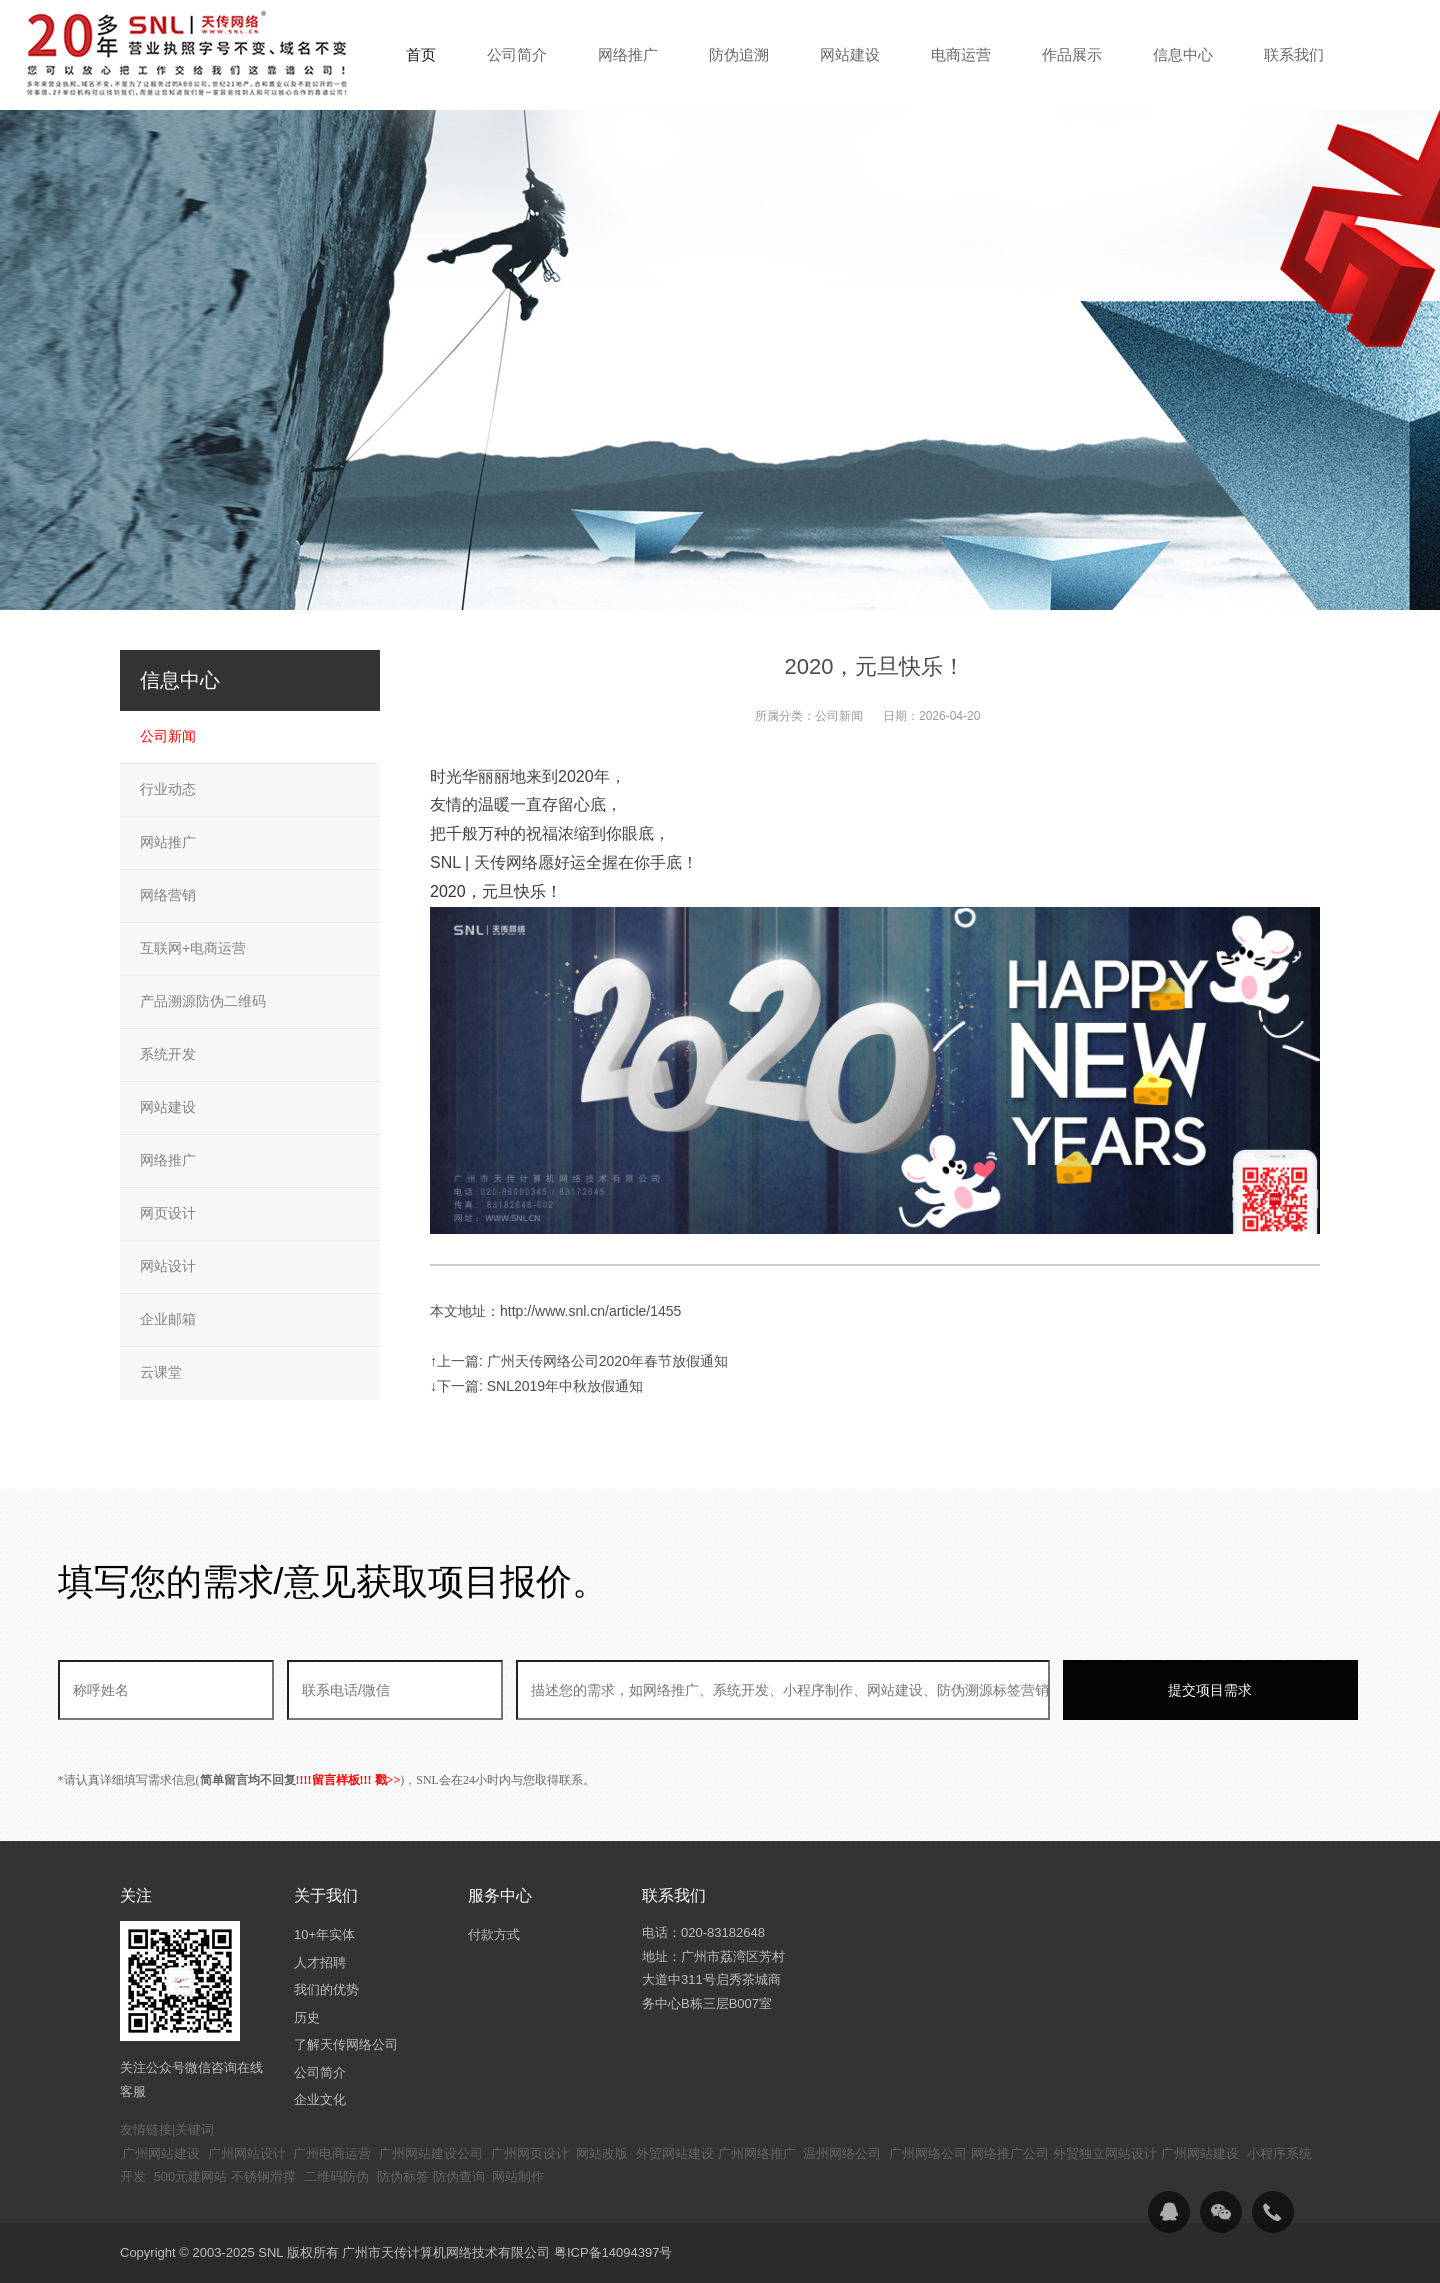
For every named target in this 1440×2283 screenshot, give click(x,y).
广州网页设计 (530, 2153)
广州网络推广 (757, 2153)
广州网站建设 (161, 2153)
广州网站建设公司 (431, 2153)
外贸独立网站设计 (1105, 2153)
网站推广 (168, 842)
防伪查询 (459, 2176)
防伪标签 (403, 2176)
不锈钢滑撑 (263, 2176)
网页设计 (168, 1213)
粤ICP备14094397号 (613, 2252)
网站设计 (168, 1266)
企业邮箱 (168, 1319)
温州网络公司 (842, 2153)
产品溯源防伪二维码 (203, 1001)
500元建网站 (191, 2176)
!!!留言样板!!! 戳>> (350, 1780)
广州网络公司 (928, 2153)
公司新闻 (839, 716)
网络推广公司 (1010, 2153)
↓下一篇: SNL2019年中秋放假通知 (536, 1386)
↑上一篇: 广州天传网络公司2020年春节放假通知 (579, 1361)
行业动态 (168, 789)
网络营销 (168, 895)
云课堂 (161, 1372)
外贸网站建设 (675, 2153)
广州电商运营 (332, 2153)
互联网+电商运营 (193, 948)
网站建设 (168, 1107)
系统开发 (168, 1054)
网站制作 (518, 2176)
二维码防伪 (336, 2176)
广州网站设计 (247, 2153)
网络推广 (168, 1160)
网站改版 (602, 2153)
